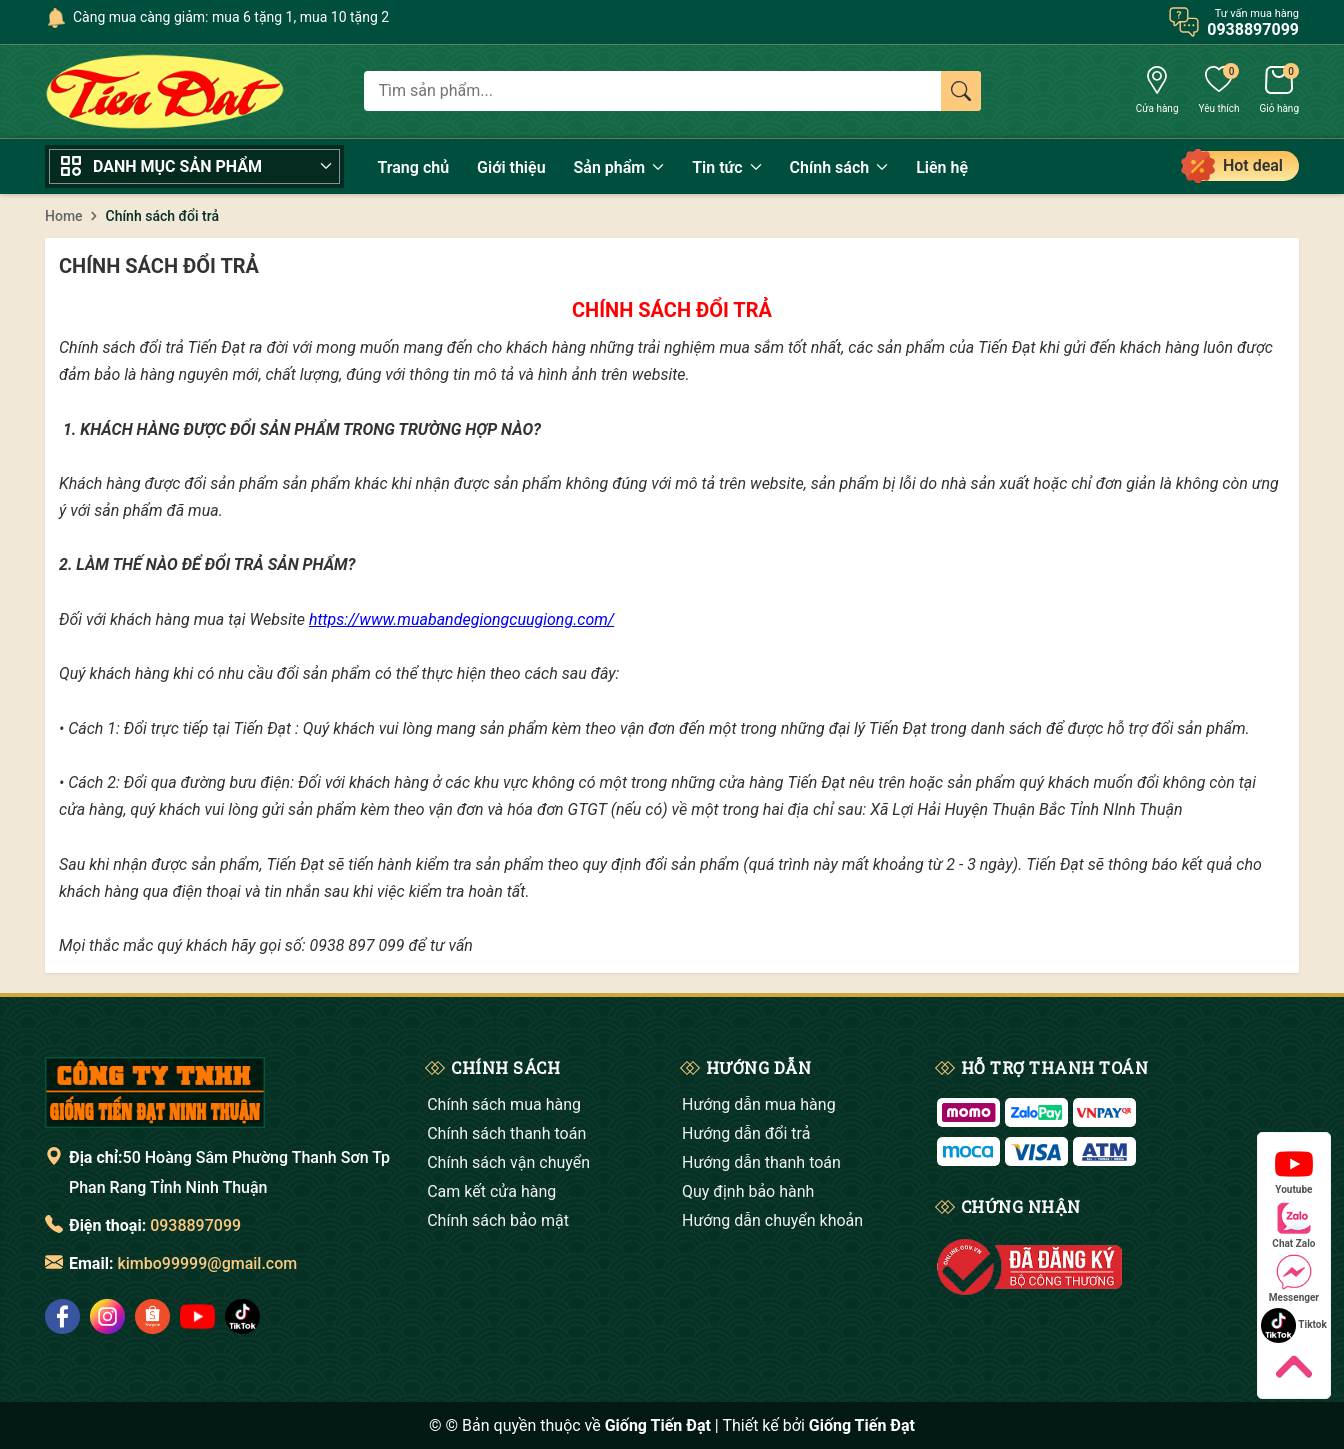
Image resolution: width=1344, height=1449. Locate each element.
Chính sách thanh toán (506, 1133)
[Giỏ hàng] (1279, 92)
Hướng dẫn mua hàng (759, 1104)
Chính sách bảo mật (498, 1220)
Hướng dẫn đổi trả (746, 1133)
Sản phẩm (619, 167)
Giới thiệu (511, 167)
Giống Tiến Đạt (862, 1425)
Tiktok (1294, 1325)
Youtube (1294, 1170)
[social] (62, 1316)
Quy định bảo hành (748, 1191)
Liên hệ (942, 167)
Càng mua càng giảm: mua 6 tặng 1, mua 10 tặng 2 (231, 17)
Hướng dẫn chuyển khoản (772, 1220)
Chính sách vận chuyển (508, 1162)
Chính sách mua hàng (504, 1104)
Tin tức (726, 167)
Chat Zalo (1293, 1224)
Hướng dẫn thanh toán (761, 1162)
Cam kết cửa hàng (491, 1191)
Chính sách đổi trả (159, 266)
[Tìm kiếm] (961, 91)
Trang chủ (414, 167)
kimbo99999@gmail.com (207, 1263)
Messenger (1294, 1278)
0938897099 (195, 1225)
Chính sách (839, 167)
